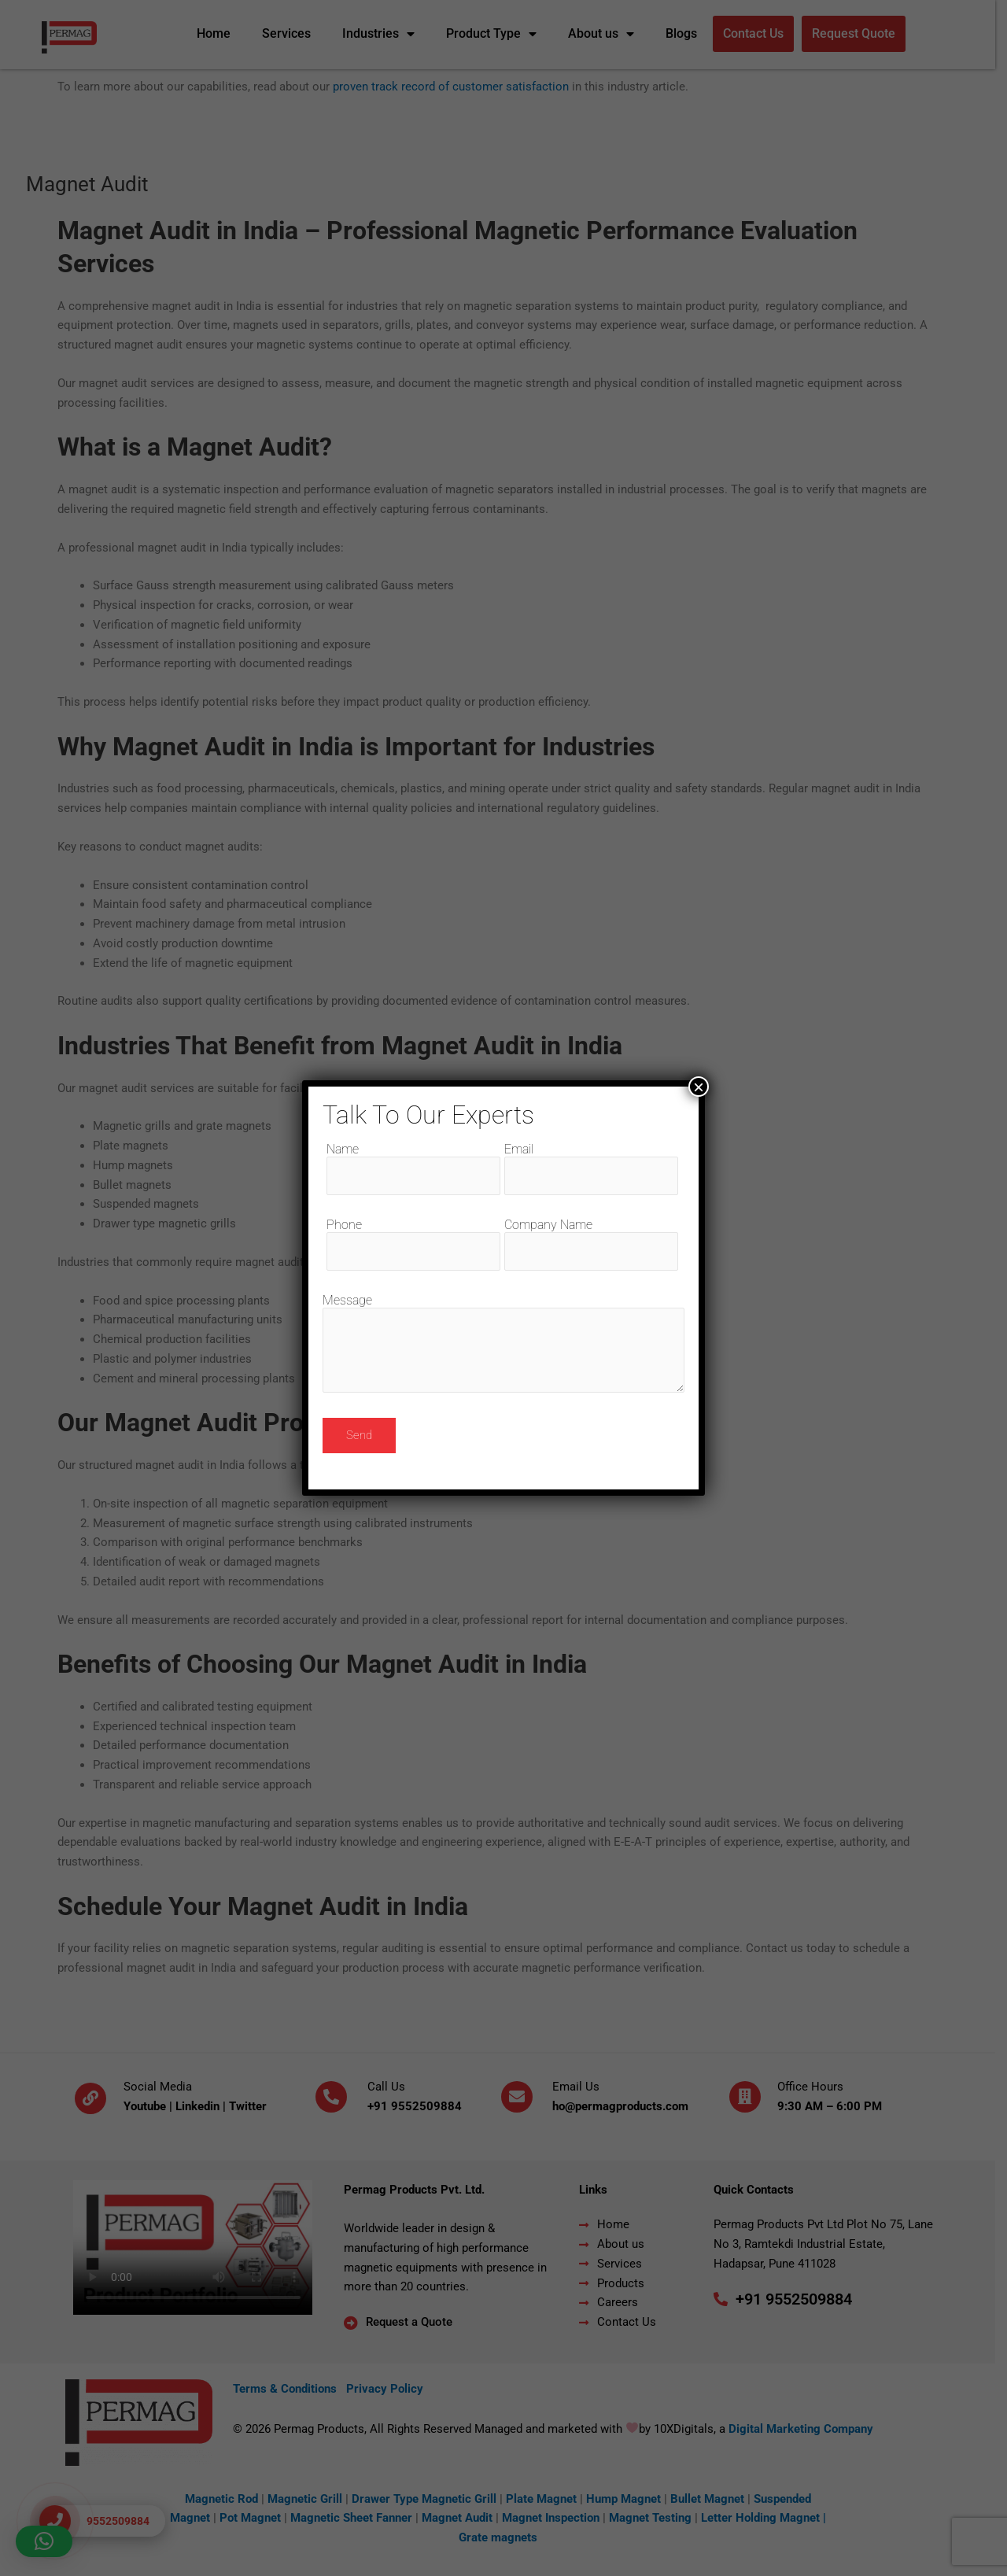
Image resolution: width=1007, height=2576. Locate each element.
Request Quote (859, 33)
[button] (44, 2541)
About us (607, 34)
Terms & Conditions (292, 2389)
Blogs (687, 33)
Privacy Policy (392, 2389)
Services (291, 33)
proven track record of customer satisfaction (456, 86)
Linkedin (203, 2106)
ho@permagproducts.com (626, 2106)
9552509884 (432, 2106)
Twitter (253, 2106)
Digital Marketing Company (807, 2429)
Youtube (150, 2106)
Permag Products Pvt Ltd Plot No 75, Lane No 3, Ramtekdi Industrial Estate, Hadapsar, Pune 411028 (829, 2244)
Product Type (497, 34)
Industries (384, 34)
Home (219, 33)
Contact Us (759, 33)
